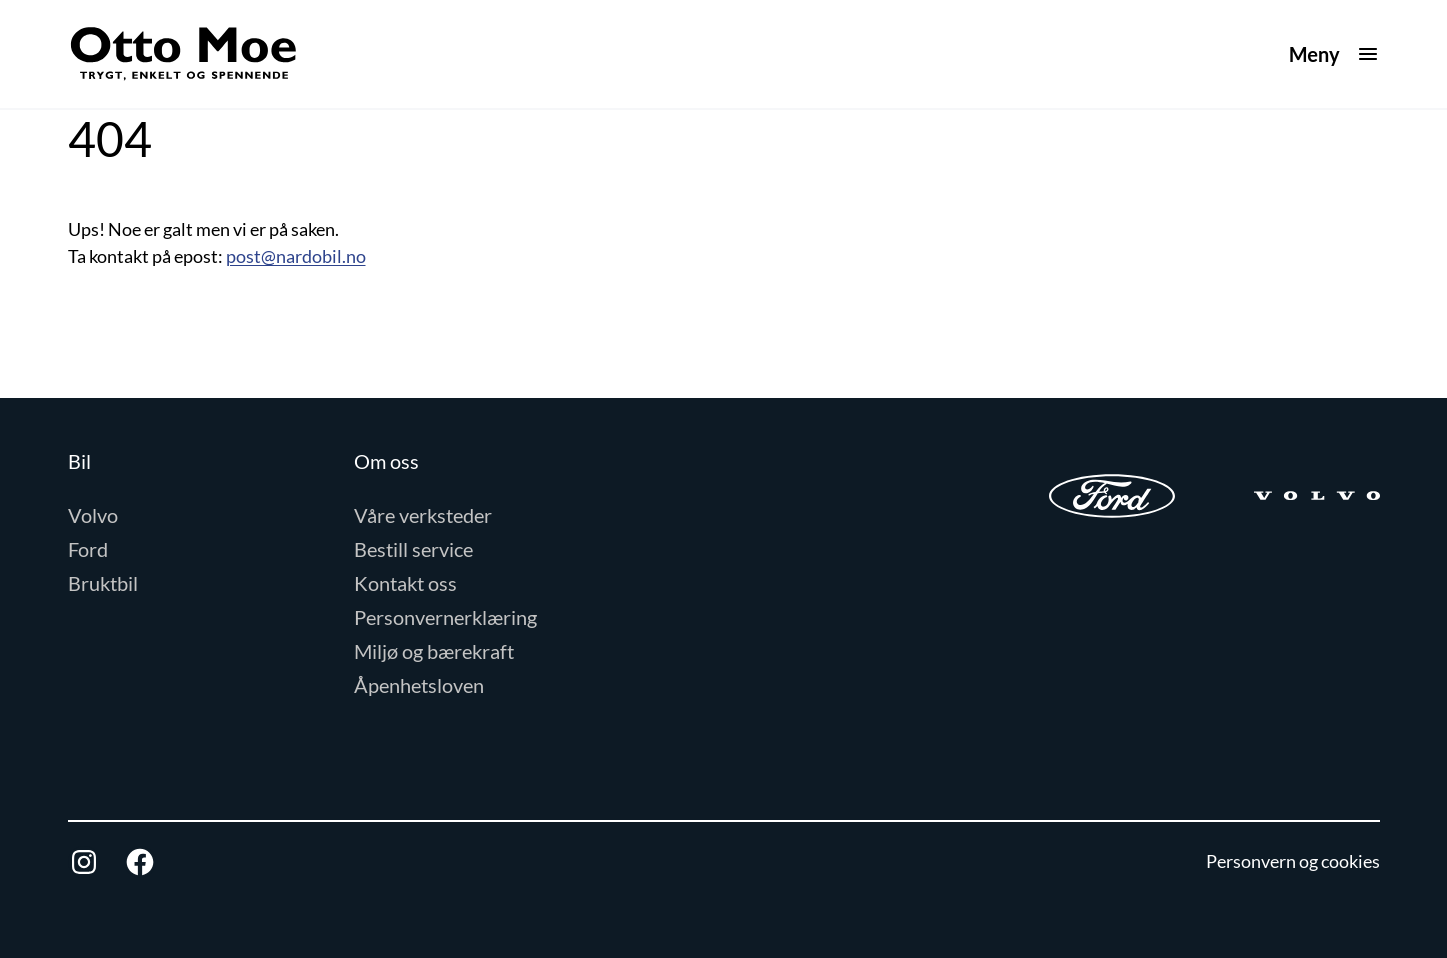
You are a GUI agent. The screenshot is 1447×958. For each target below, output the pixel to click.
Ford (88, 549)
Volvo (93, 515)
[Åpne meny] (1334, 54)
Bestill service (413, 549)
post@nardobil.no (296, 256)
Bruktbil (103, 583)
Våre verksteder (423, 515)
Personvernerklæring (445, 617)
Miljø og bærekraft (434, 651)
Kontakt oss (405, 583)
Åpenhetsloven (419, 685)
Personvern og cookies (1293, 861)
